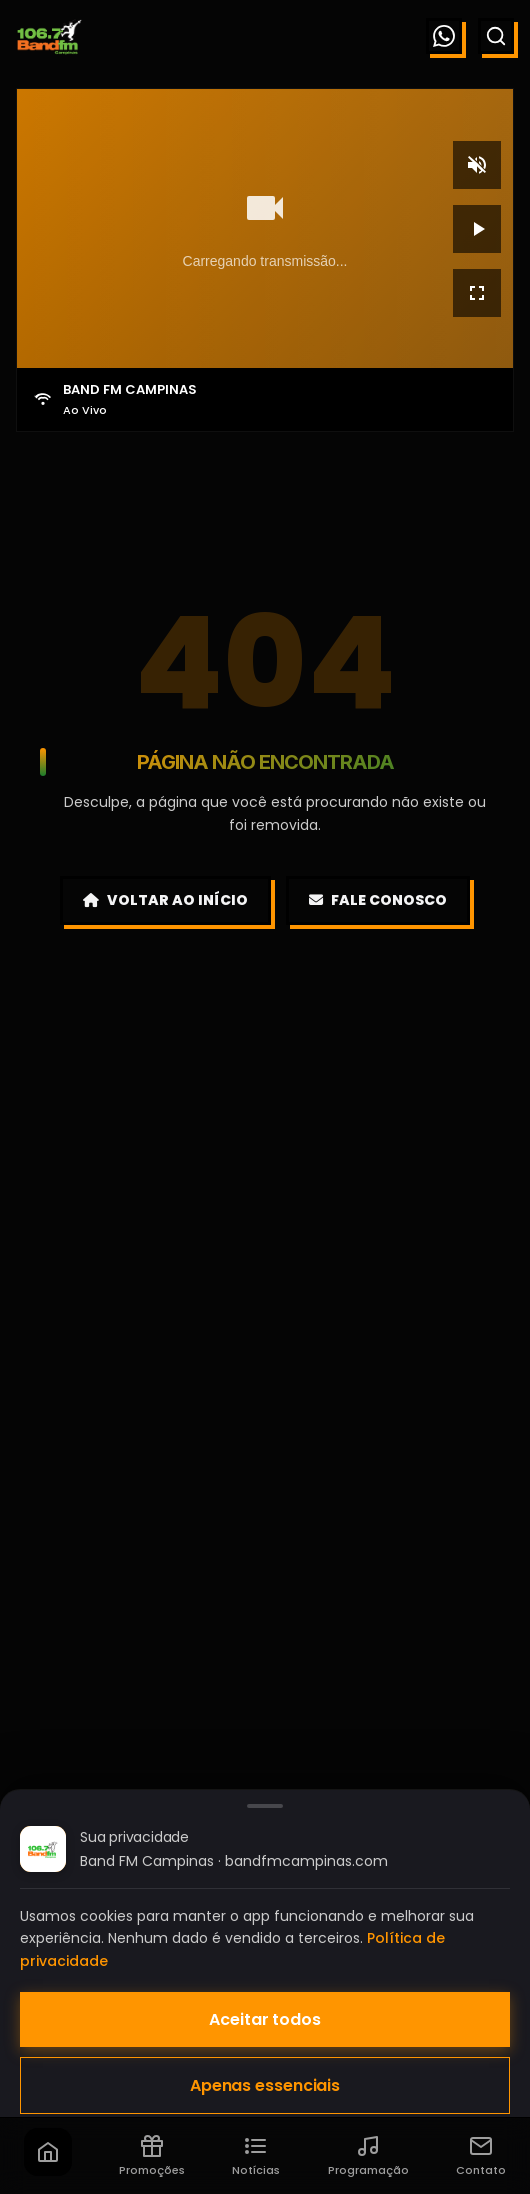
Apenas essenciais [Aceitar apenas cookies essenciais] (265, 2085)
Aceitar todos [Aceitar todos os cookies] (265, 2019)
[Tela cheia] (477, 293)
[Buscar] (496, 36)
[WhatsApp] (444, 36)
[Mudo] (477, 165)
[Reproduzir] (477, 229)
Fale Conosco (378, 900)
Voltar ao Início (165, 900)
